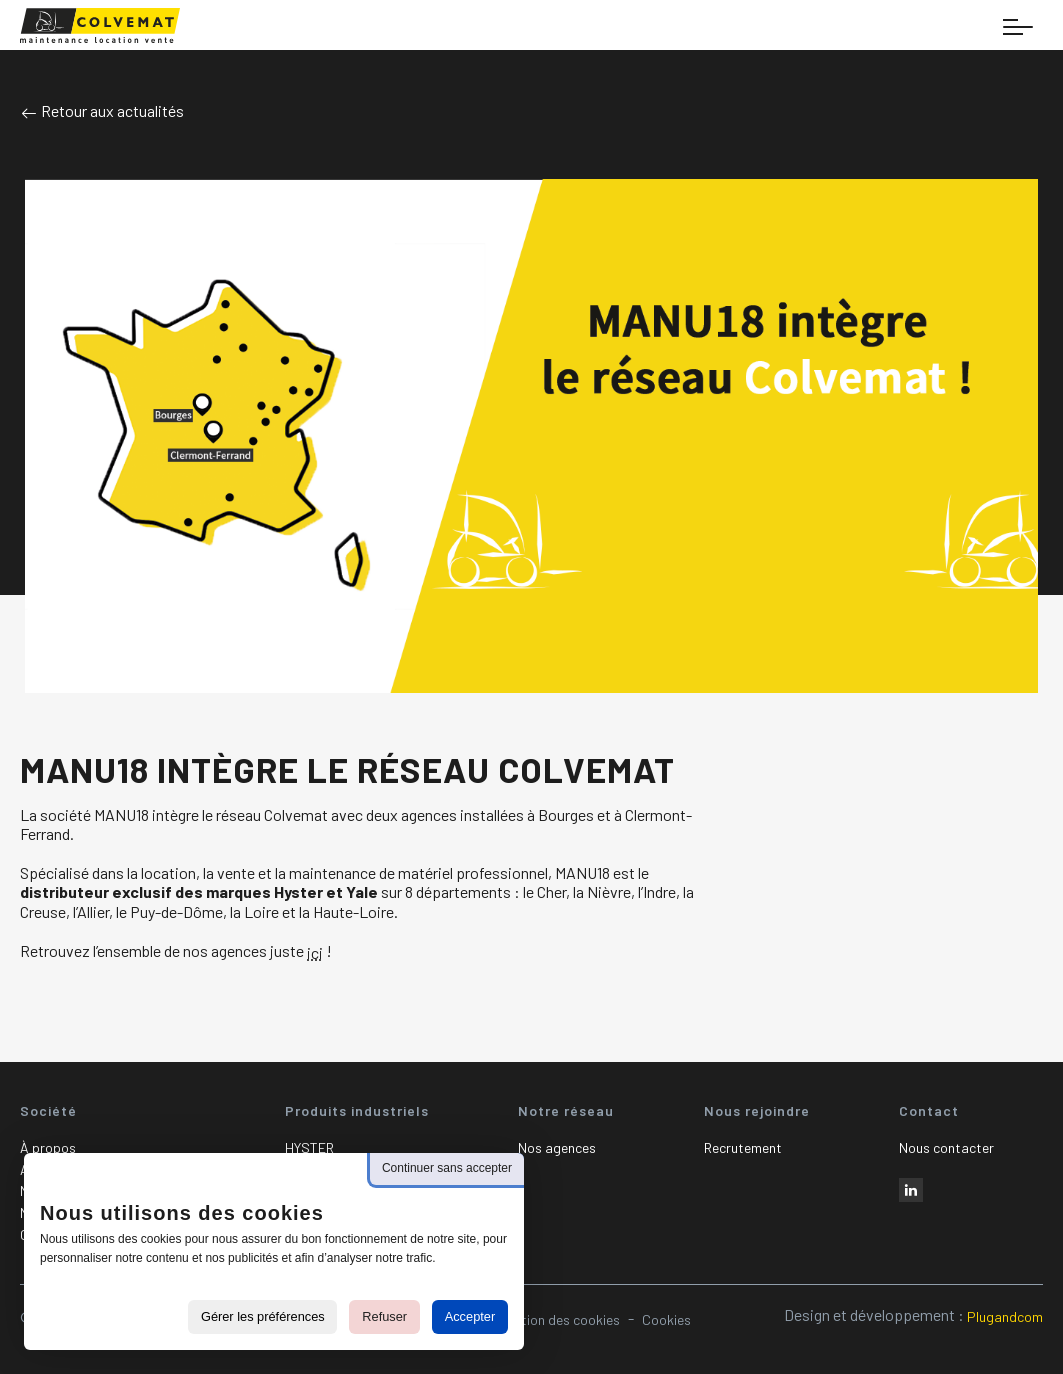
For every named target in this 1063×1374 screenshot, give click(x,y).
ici (315, 952)
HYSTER (309, 1147)
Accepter (470, 1316)
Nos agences (557, 1147)
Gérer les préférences (263, 1316)
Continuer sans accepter (447, 1168)
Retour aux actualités (102, 110)
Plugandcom (1005, 1316)
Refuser (384, 1316)
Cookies (666, 1319)
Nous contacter (946, 1147)
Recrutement (743, 1147)
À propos (48, 1147)
